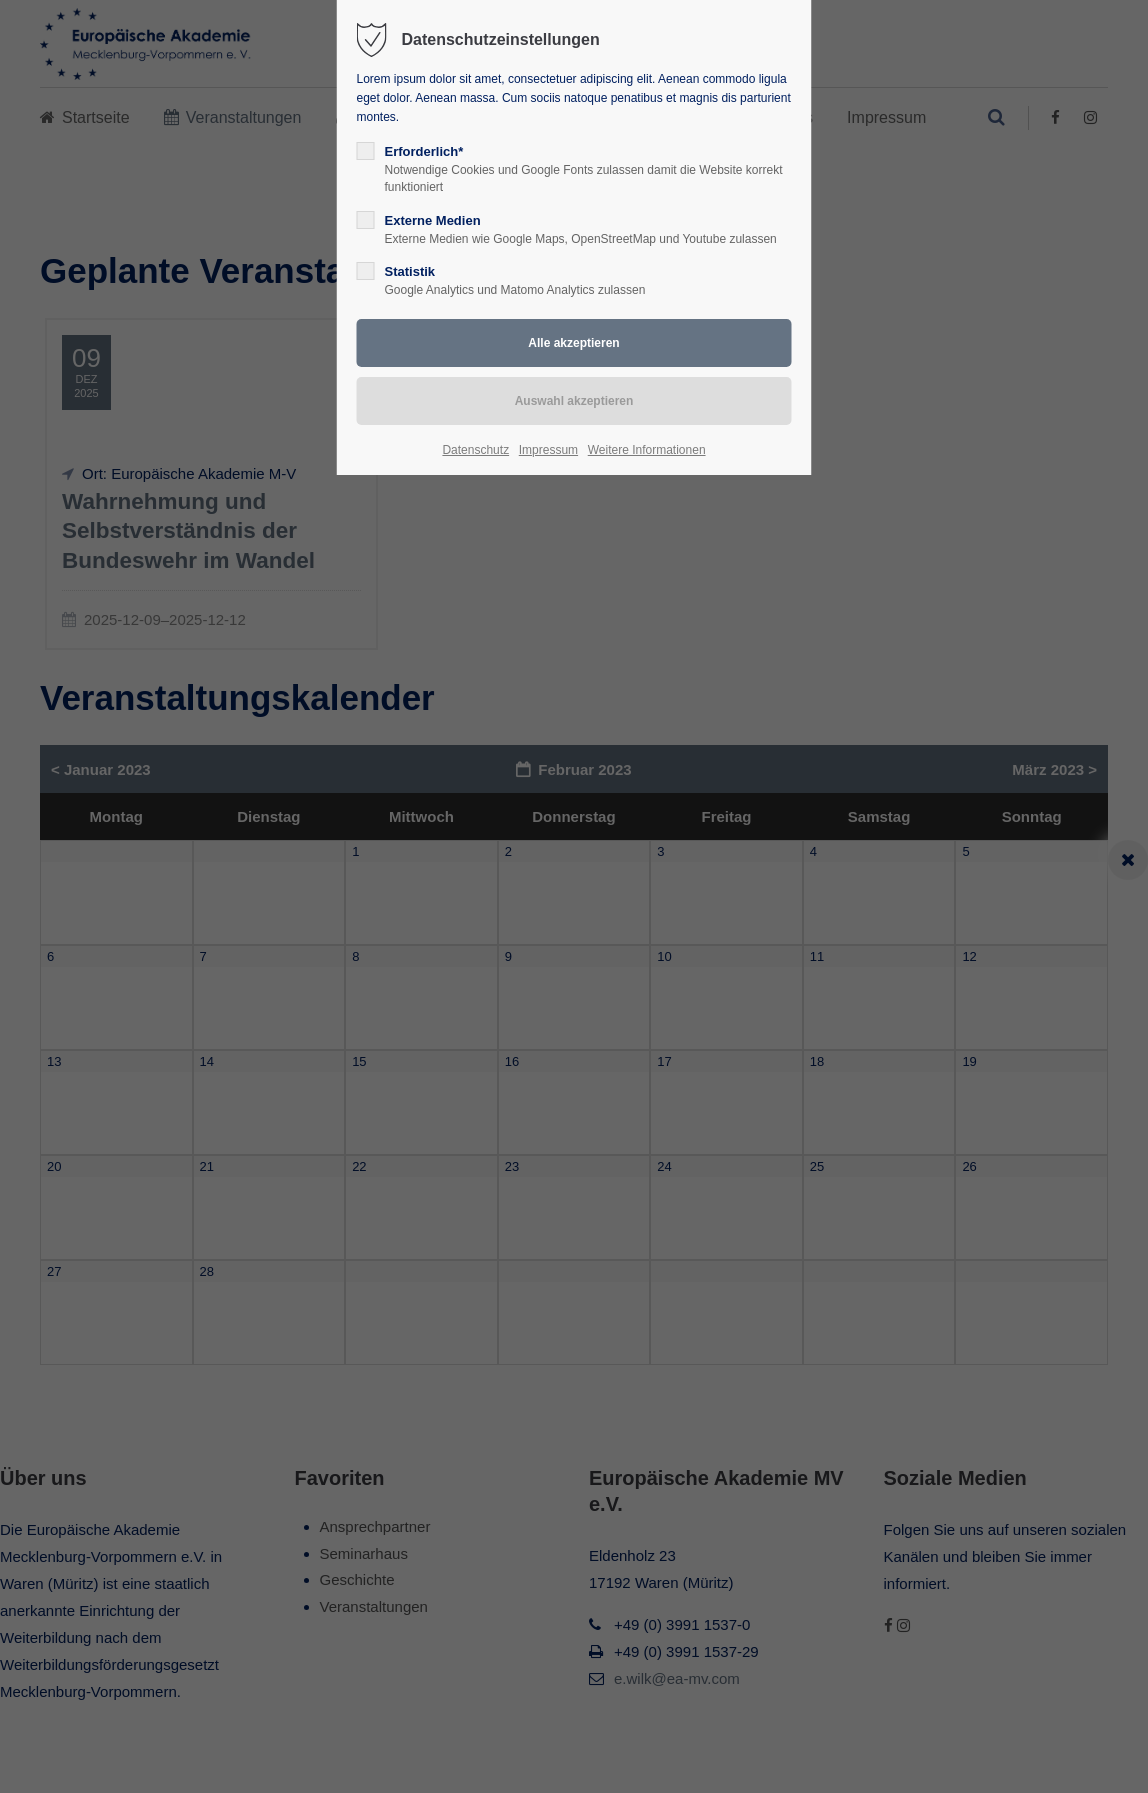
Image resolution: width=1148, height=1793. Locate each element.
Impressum (548, 450)
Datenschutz (475, 450)
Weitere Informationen (647, 450)
